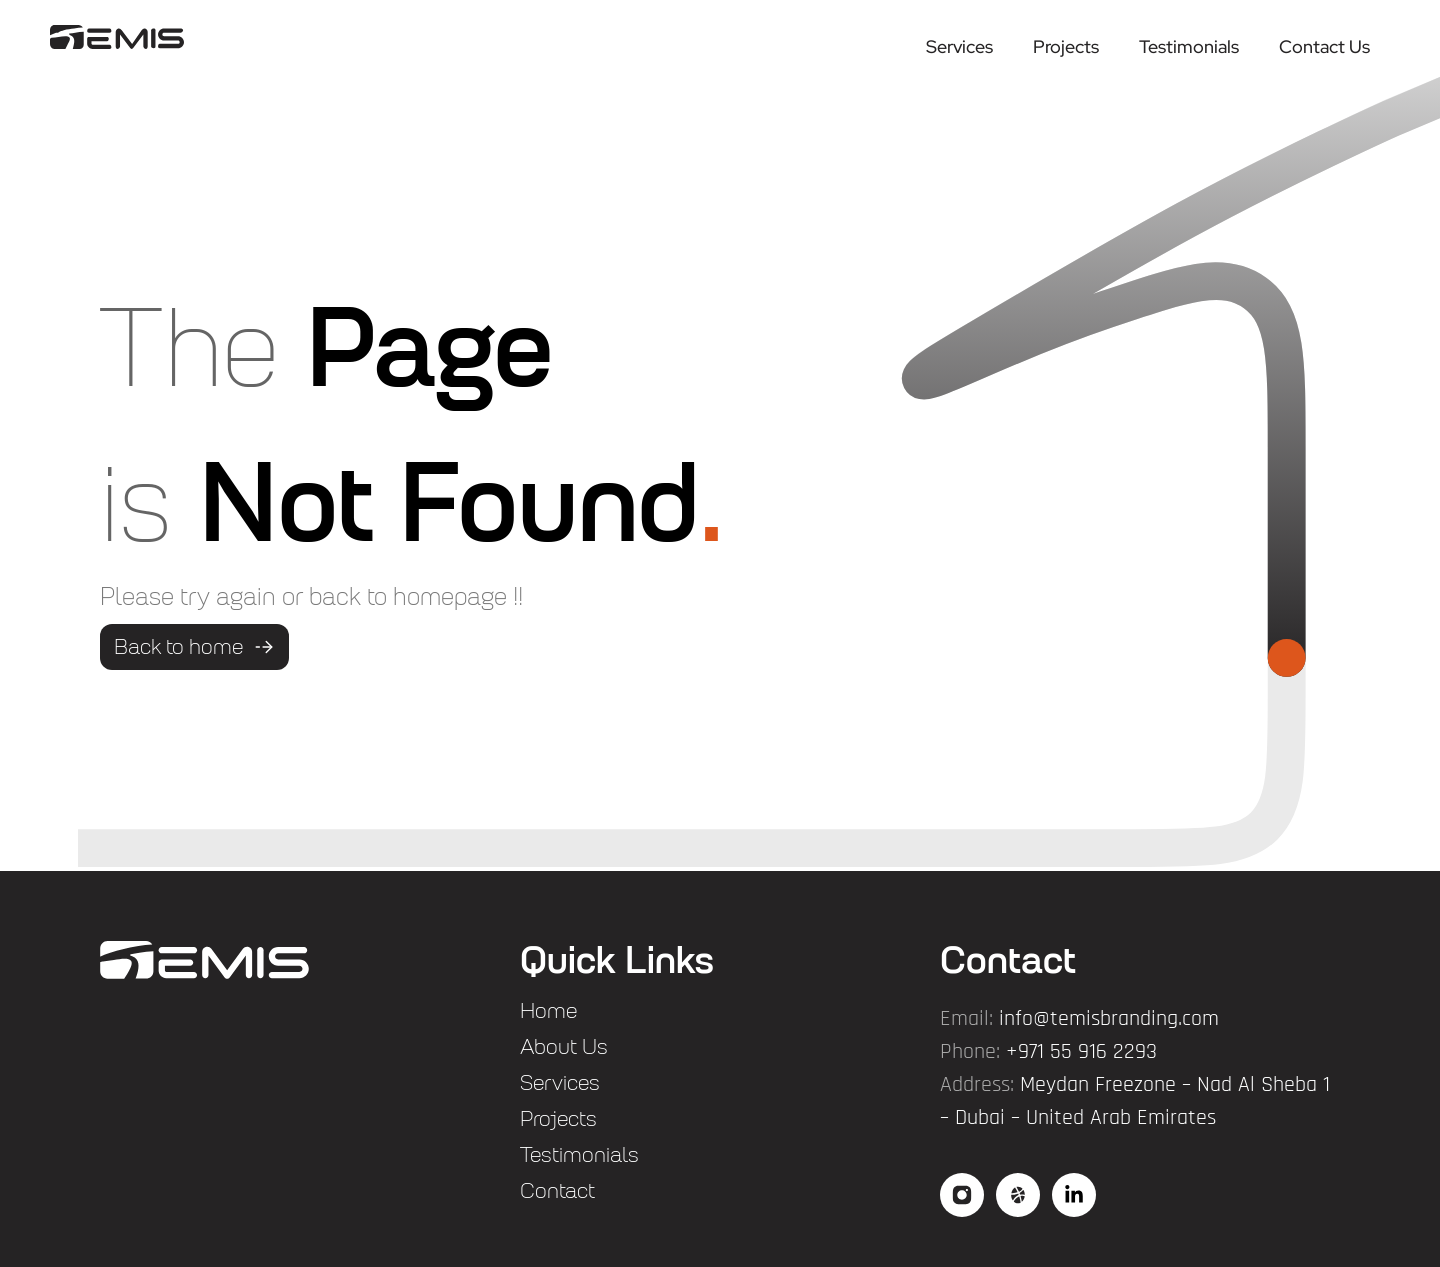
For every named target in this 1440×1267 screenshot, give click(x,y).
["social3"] (1074, 1195)
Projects (1066, 46)
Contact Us (1324, 46)
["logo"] (117, 36)
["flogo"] (204, 960)
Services (959, 46)
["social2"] (1018, 1195)
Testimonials (1189, 46)
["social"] (962, 1195)
